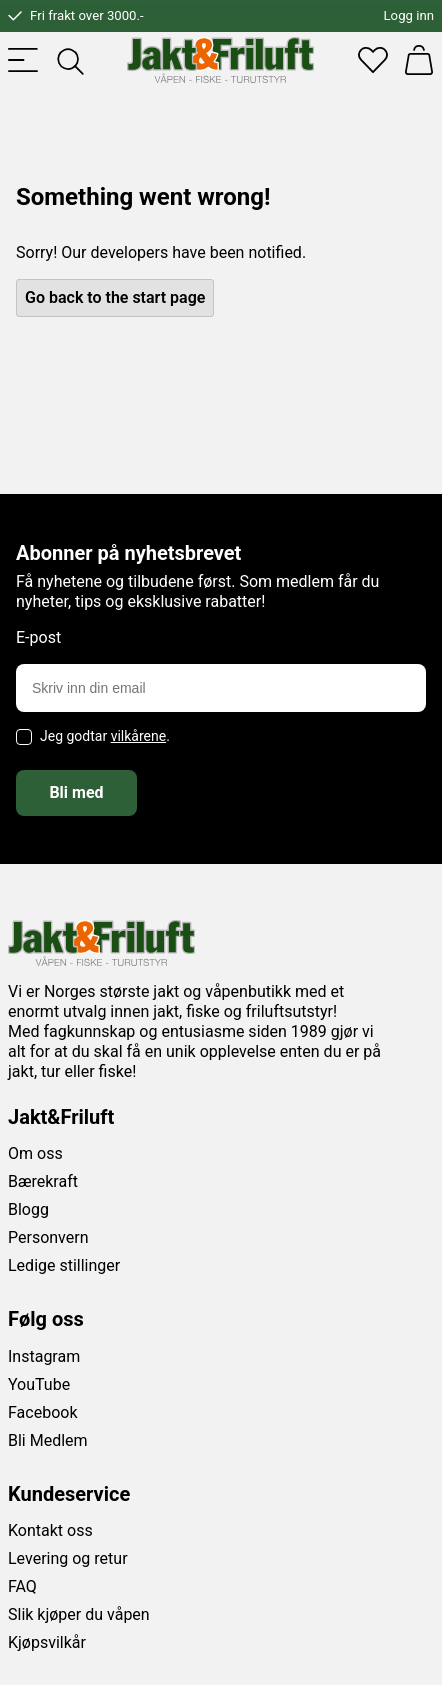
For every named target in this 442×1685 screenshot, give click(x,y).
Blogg (28, 1209)
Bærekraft (43, 1181)
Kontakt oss (50, 1530)
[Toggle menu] (23, 60)
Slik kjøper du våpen (79, 1614)
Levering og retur (68, 1558)
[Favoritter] (373, 60)
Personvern (48, 1237)
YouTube (39, 1384)
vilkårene (139, 736)
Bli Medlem (48, 1440)
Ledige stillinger (64, 1265)
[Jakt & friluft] (220, 60)
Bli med (76, 792)
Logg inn (409, 15)
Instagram (44, 1356)
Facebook (42, 1412)
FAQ (22, 1586)
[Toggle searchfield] (69, 60)
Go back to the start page (115, 297)
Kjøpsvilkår (47, 1642)
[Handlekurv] (419, 60)
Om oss (35, 1153)
